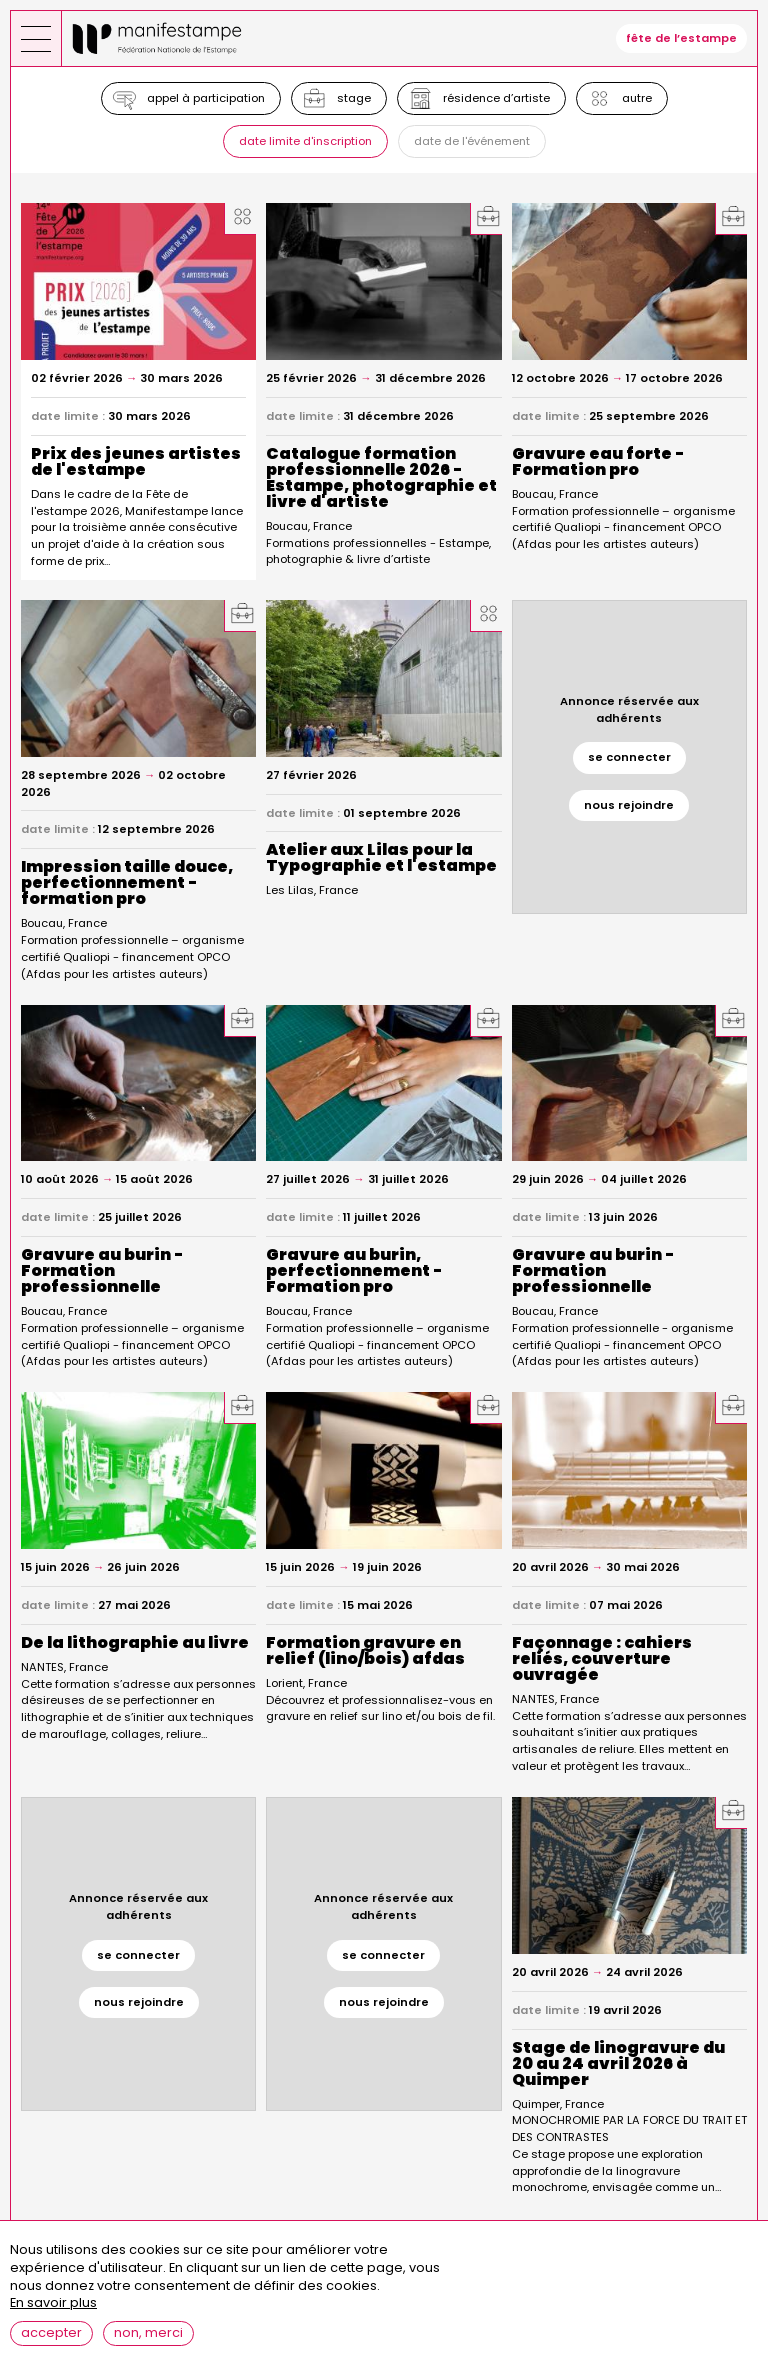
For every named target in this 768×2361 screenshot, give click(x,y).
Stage (354, 98)
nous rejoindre (629, 805)
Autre (637, 98)
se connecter (629, 757)
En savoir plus (53, 2303)
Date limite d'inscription (305, 141)
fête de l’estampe (681, 38)
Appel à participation (206, 98)
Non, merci (148, 2333)
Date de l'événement (472, 141)
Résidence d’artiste (496, 98)
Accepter (51, 2333)
